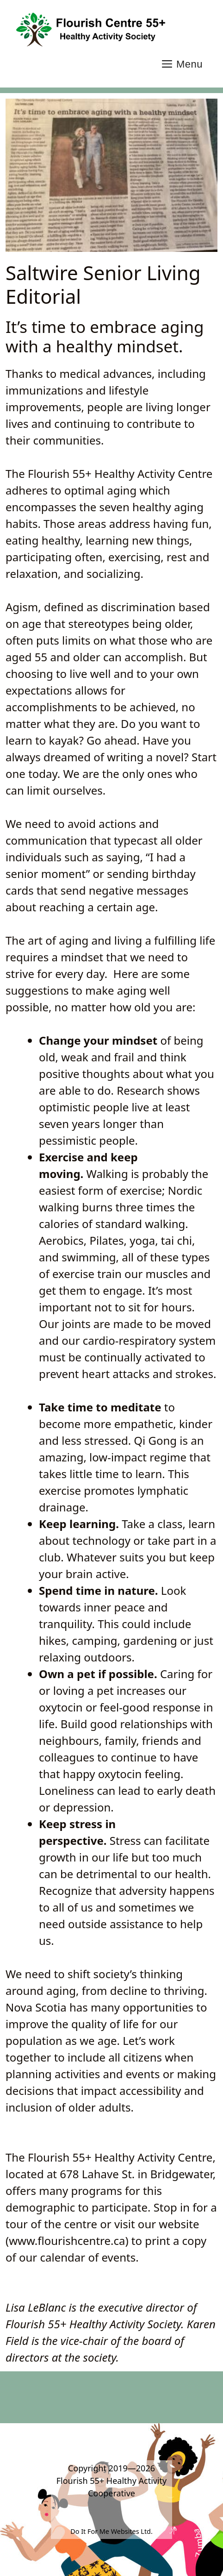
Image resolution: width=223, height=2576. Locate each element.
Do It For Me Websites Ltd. (111, 2531)
